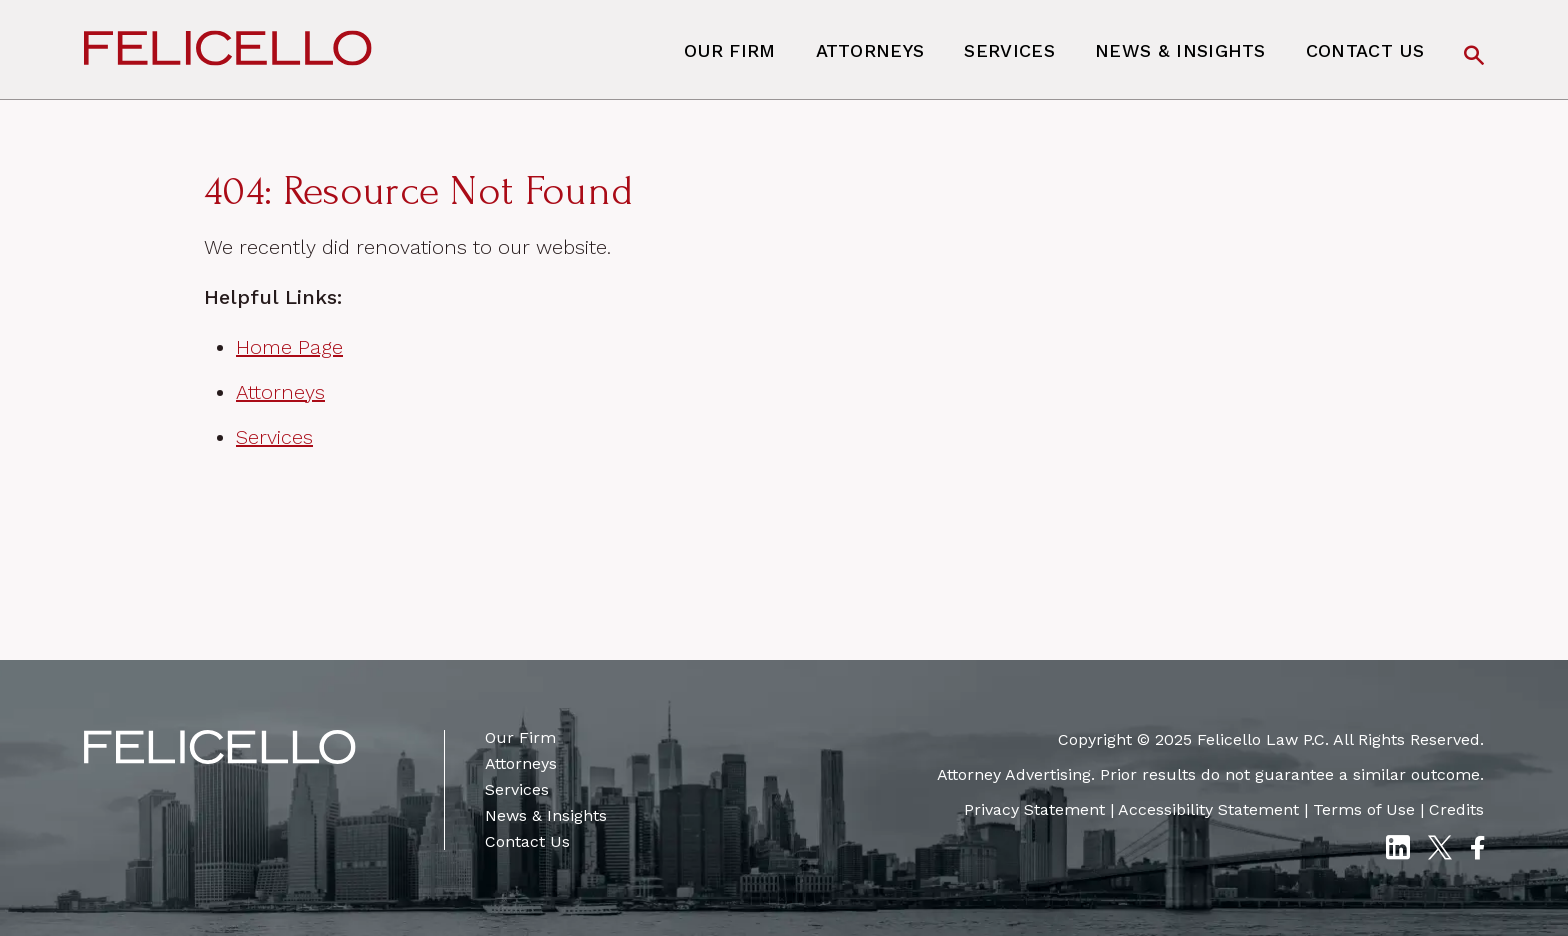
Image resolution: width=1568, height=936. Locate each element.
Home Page (289, 347)
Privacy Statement (1034, 809)
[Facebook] (1477, 850)
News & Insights (1180, 51)
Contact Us (1365, 51)
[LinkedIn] (1397, 850)
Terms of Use (1364, 809)
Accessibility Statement (1208, 809)
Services (1009, 51)
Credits (1456, 809)
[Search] (1474, 57)
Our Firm (730, 51)
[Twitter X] (1440, 850)
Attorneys (870, 51)
